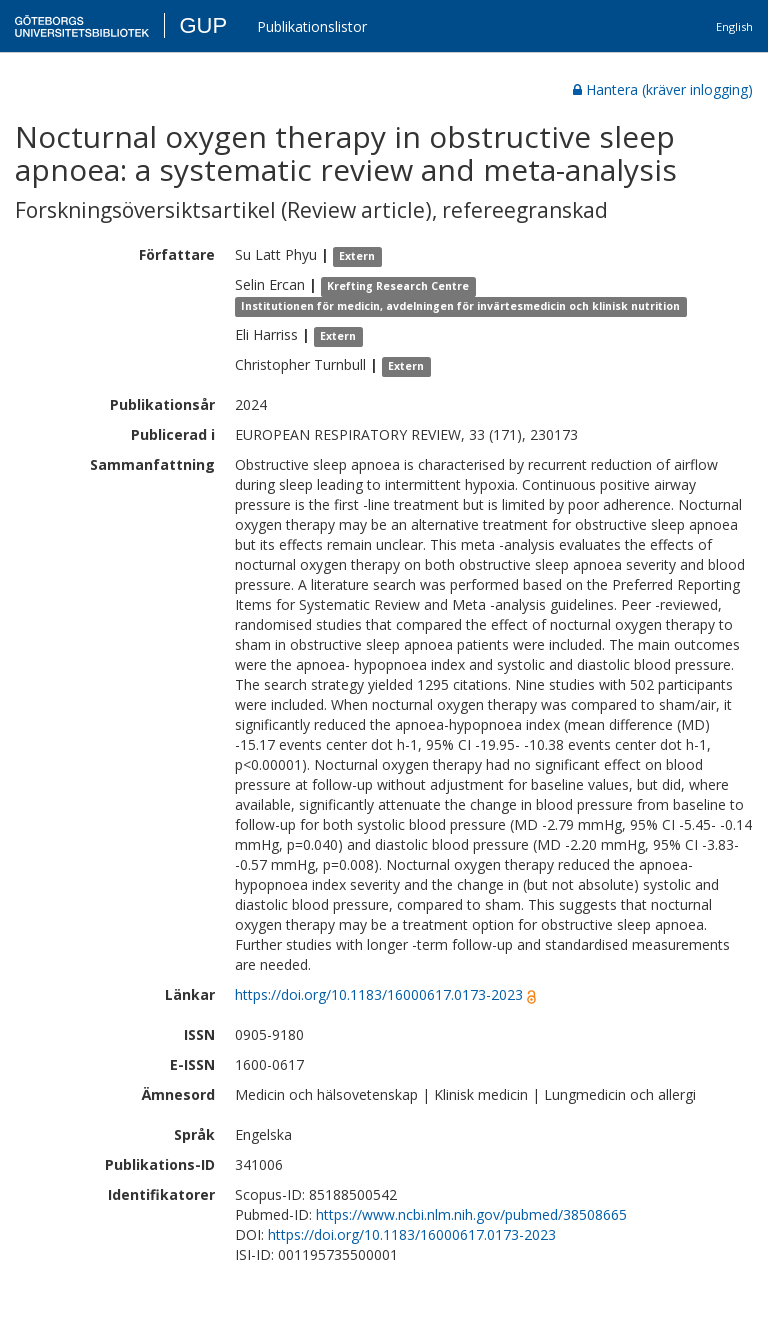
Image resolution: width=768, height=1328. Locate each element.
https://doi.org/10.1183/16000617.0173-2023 (379, 994)
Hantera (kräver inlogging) (663, 89)
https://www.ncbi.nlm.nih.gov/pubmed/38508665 (471, 1214)
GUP (203, 25)
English (734, 26)
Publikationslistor (312, 26)
